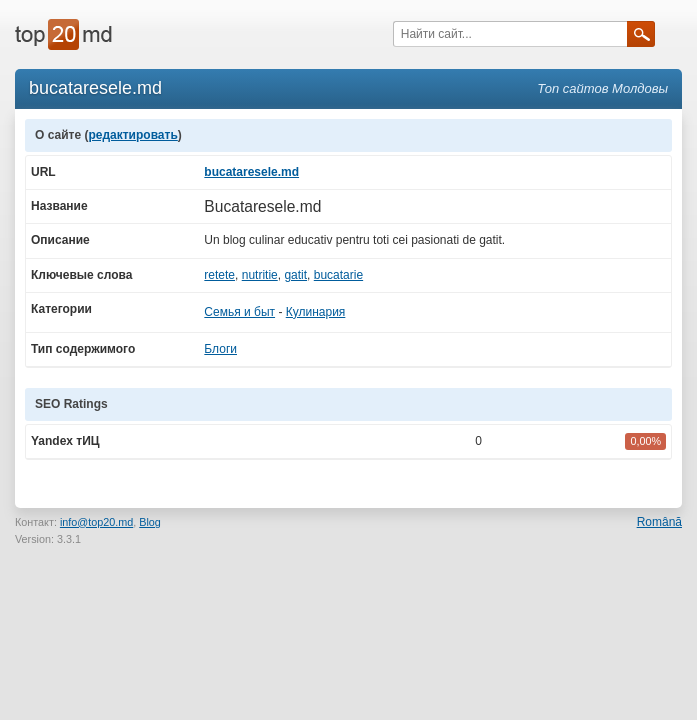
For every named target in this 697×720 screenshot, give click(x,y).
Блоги (220, 349)
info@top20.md (96, 522)
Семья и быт (239, 312)
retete (219, 275)
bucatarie (338, 275)
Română (659, 522)
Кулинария (316, 312)
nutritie (260, 275)
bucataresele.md (251, 172)
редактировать (132, 135)
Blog (150, 522)
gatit (295, 275)
